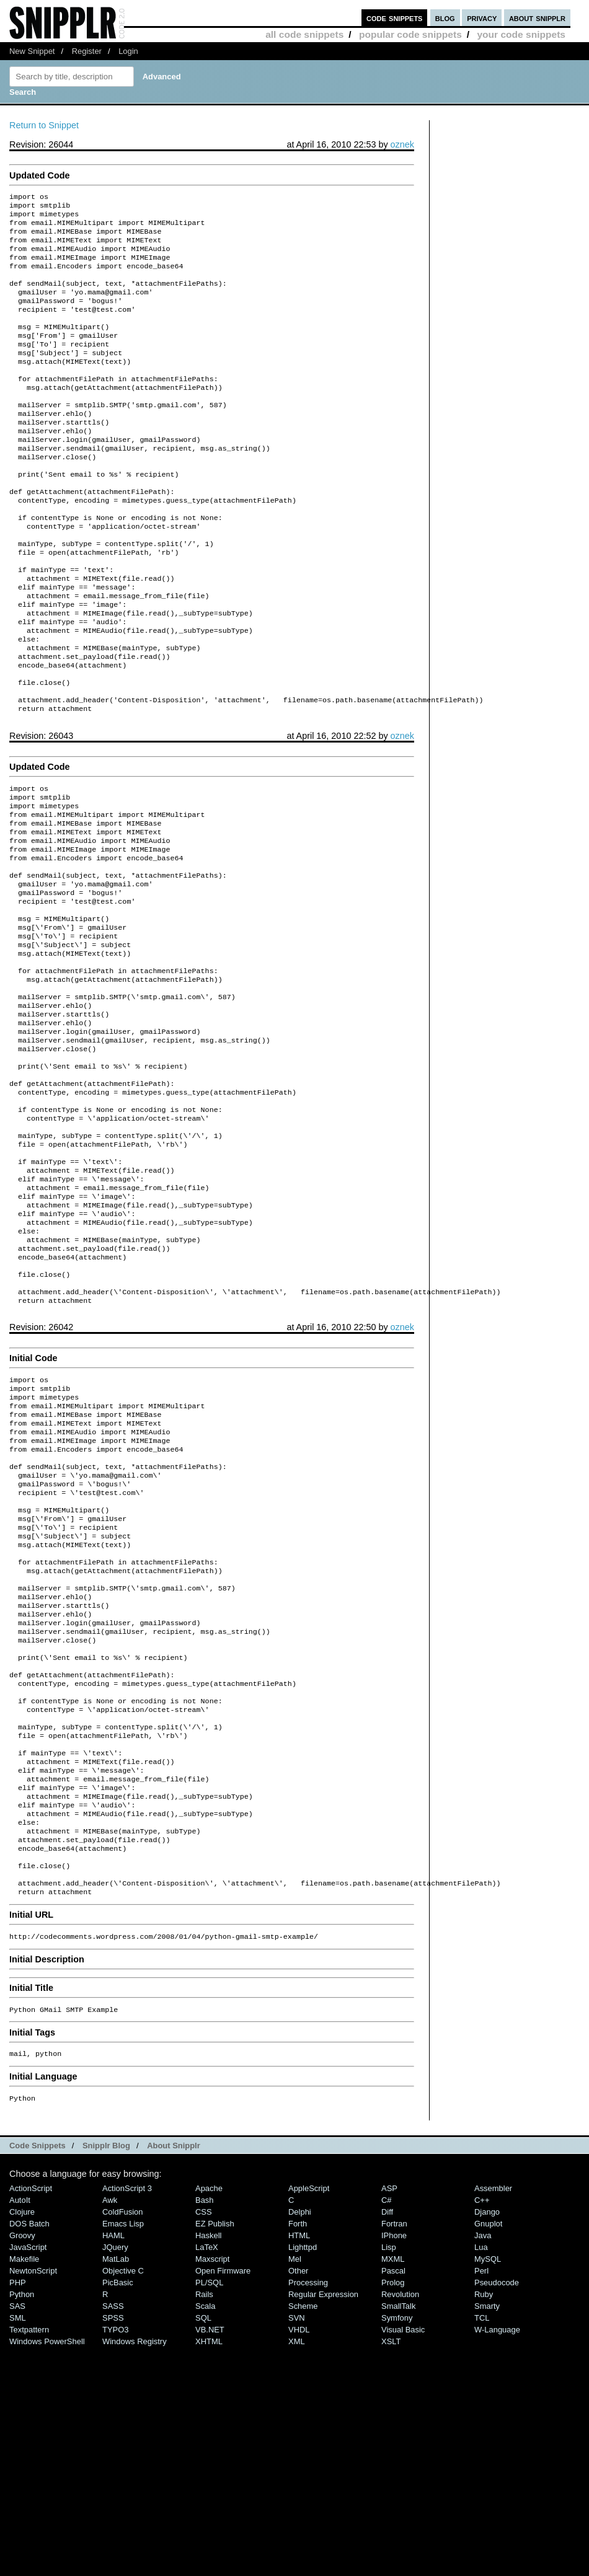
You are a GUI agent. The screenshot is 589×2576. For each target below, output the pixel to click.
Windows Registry (134, 2569)
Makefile (24, 2487)
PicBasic (117, 2510)
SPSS (113, 2546)
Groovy (22, 2463)
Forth (297, 2451)
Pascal (393, 2498)
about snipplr (537, 17)
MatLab (115, 2487)
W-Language (497, 2557)
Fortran (394, 2451)
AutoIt (19, 2428)
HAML (113, 2463)
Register (87, 51)
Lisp (388, 2475)
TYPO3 (115, 2557)
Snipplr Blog (106, 2373)
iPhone (394, 2463)
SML (17, 2546)
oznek (402, 144)
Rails (204, 2522)
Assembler (493, 2416)
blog (445, 17)
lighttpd (302, 2475)
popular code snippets (410, 34)
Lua (481, 2475)
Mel (294, 2487)
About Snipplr (173, 2373)
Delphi (299, 2440)
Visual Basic (403, 2557)
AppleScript (308, 2416)
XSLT (391, 2569)
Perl (481, 2498)
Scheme (303, 2534)
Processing (308, 2510)
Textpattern (29, 2557)
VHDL (299, 2557)
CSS (203, 2440)
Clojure (22, 2440)
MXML (392, 2487)
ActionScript (30, 2416)
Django (487, 2440)
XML (296, 2569)
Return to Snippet (44, 125)
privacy (482, 17)
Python (21, 2522)
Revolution (400, 2522)
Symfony (396, 2546)
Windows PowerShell (47, 2569)
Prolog (392, 2510)
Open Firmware (222, 2498)
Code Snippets (37, 2373)
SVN (296, 2546)
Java (482, 2463)
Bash (204, 2428)
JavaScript (27, 2475)
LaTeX (206, 2475)
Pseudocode (496, 2510)
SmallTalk (398, 2534)
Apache (209, 2416)
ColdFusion (122, 2440)
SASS (113, 2534)
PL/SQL (209, 2510)
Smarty (487, 2534)
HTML (299, 2463)
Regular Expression (323, 2522)
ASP (389, 2416)
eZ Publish (214, 2451)
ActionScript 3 (127, 2416)
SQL (203, 2546)
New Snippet (32, 51)
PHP (17, 2510)
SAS (17, 2534)
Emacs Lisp (123, 2451)
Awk (109, 2428)
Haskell (208, 2463)
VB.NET (209, 2557)
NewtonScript (33, 2498)
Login (128, 51)
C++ (481, 2428)
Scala (205, 2534)
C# (386, 2428)
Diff (387, 2440)
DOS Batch (29, 2451)
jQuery (115, 2475)
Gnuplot (488, 2451)
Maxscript (212, 2487)
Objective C (123, 2498)
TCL (481, 2546)
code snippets (394, 17)
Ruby (483, 2522)
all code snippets (304, 34)
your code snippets (521, 34)
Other (298, 2498)
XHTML (209, 2569)
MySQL (487, 2487)
